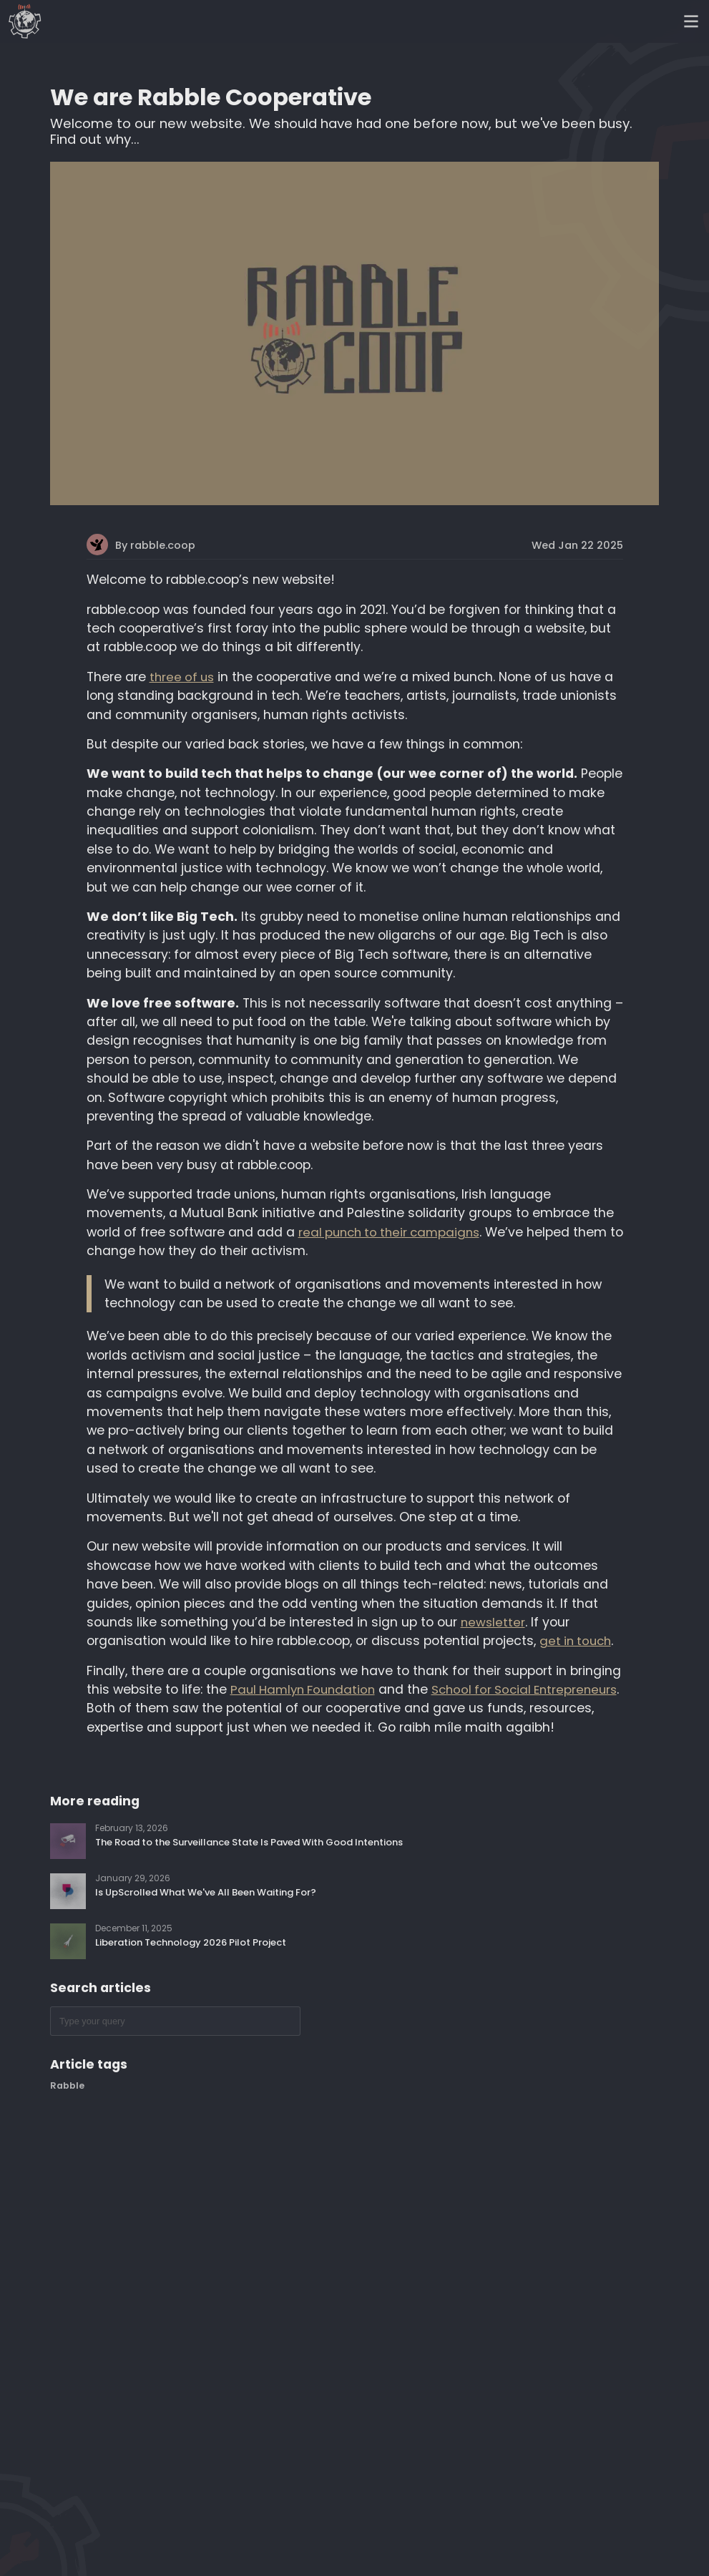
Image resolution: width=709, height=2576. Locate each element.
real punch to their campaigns (388, 1232)
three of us (182, 677)
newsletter (493, 1622)
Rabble (67, 2085)
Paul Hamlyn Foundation (302, 1689)
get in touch (575, 1640)
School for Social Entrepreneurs (524, 1689)
